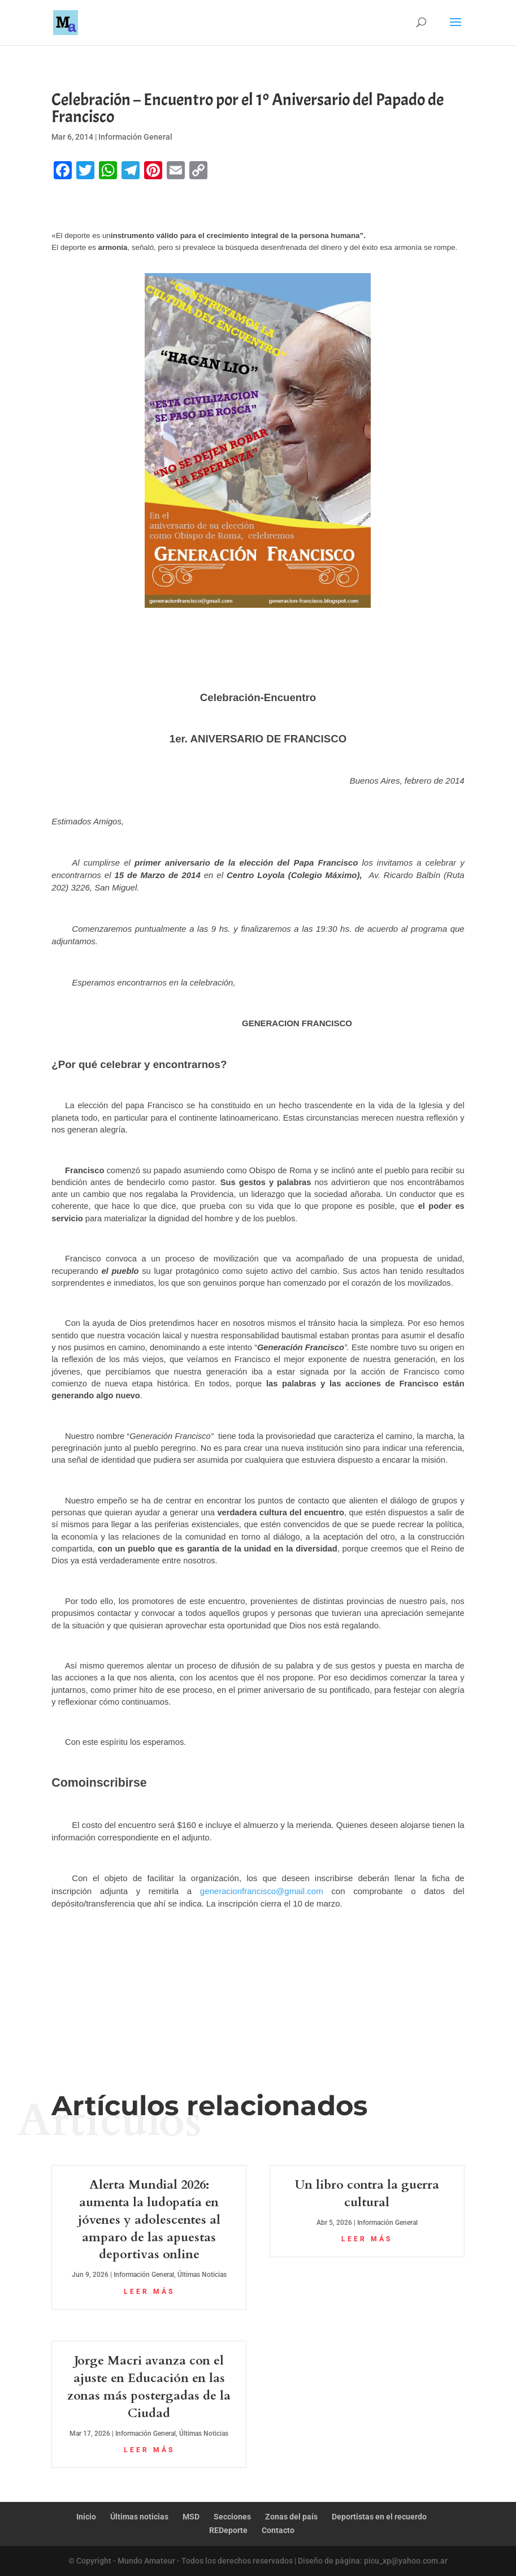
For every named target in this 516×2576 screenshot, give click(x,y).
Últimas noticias (139, 2516)
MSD (191, 2516)
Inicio (86, 2516)
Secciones (232, 2516)
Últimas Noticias (202, 2275)
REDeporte (228, 2530)
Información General (135, 136)
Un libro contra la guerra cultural (367, 2193)
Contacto (278, 2530)
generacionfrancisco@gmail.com (261, 1891)
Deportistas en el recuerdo (379, 2516)
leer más (149, 2292)
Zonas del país (291, 2516)
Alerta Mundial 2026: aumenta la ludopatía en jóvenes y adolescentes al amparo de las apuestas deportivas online (149, 2219)
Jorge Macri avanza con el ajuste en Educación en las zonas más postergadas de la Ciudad (149, 2386)
